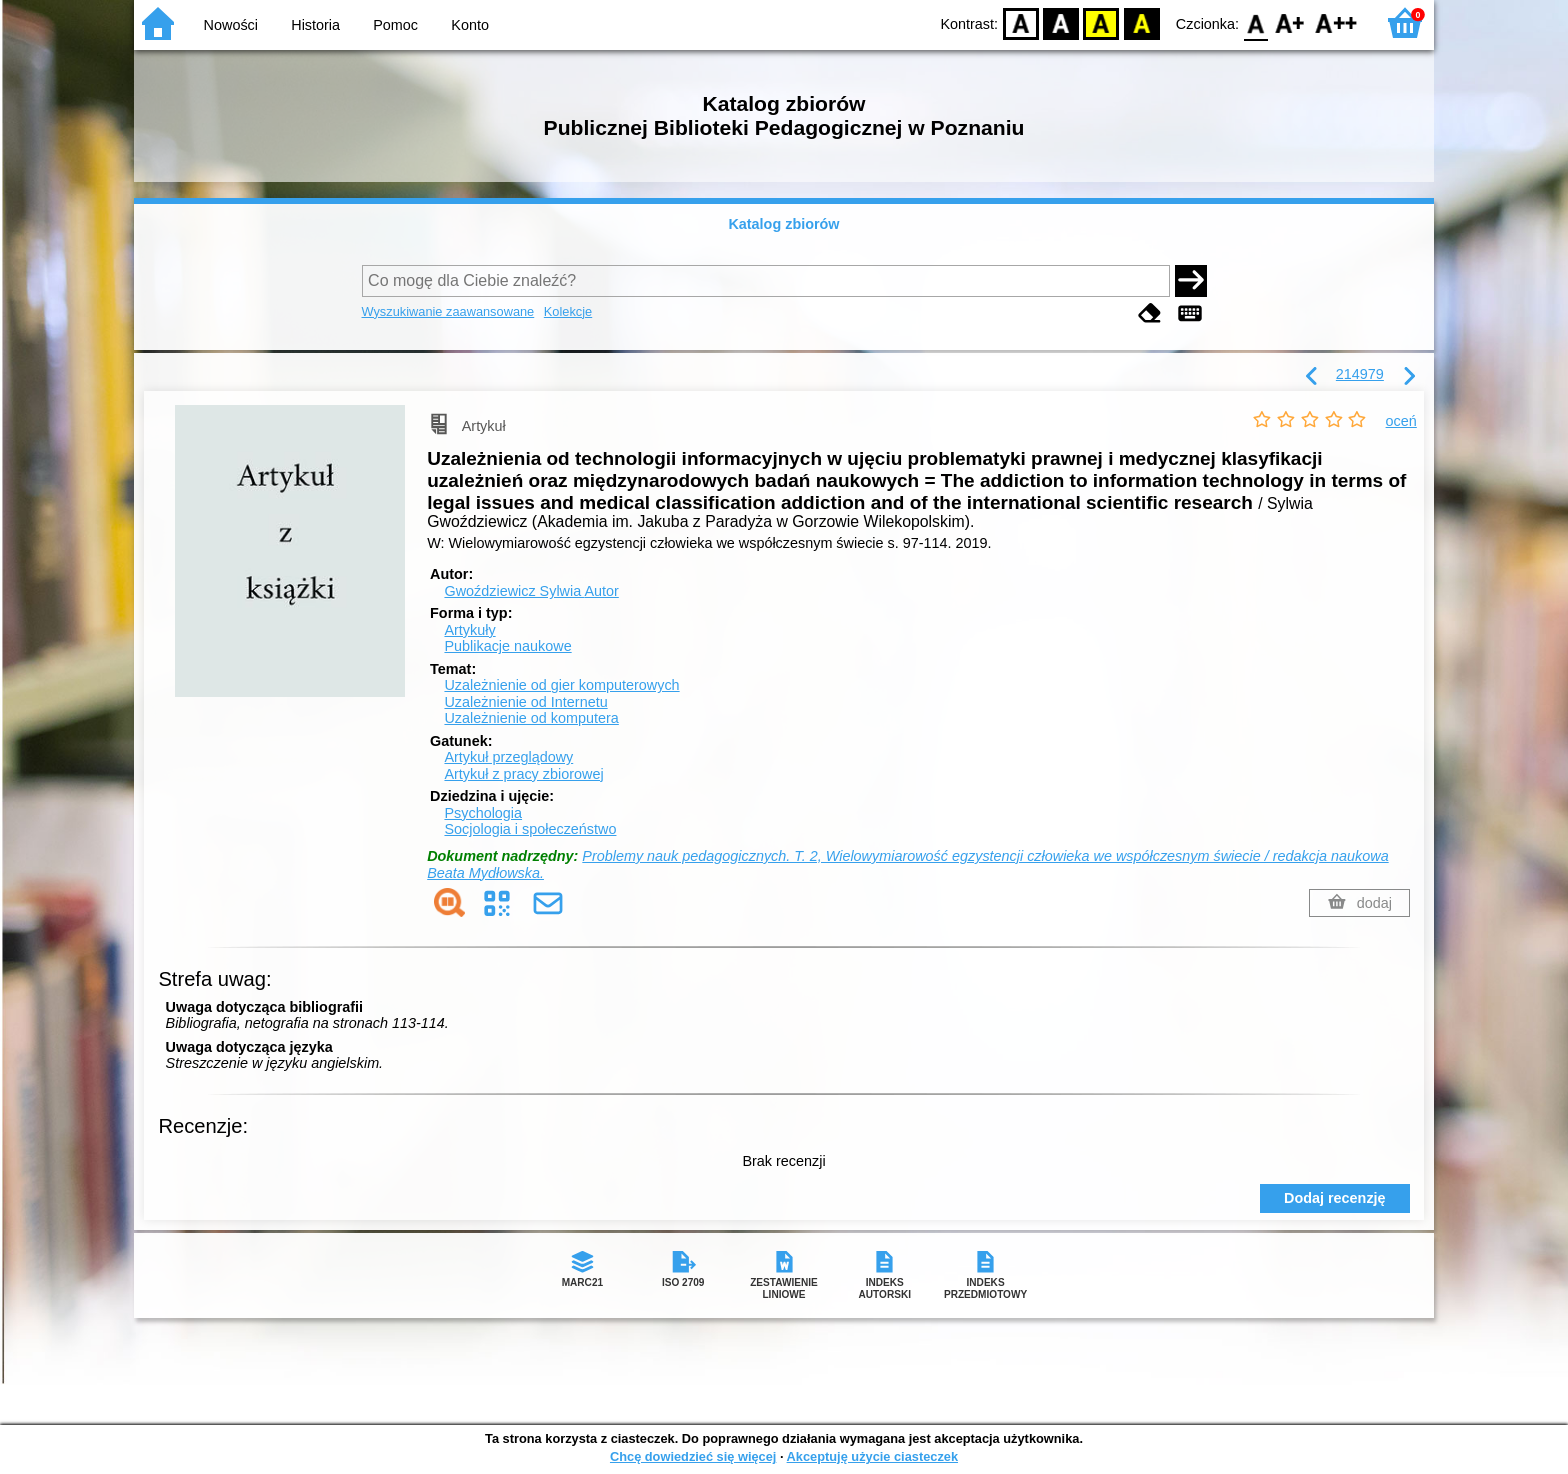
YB (1101, 22)
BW (1061, 22)
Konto (470, 25)
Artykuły (469, 630)
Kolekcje (568, 311)
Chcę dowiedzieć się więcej (693, 1456)
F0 (1255, 22)
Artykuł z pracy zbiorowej (523, 774)
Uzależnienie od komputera (531, 718)
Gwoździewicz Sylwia (531, 591)
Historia (315, 25)
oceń (1401, 421)
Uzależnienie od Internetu (525, 702)
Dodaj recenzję (1335, 1198)
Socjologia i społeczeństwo (530, 829)
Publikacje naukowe (507, 646)
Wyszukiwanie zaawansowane (448, 311)
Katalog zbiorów (783, 224)
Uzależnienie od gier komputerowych (561, 685)
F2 (1336, 22)
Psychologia (483, 813)
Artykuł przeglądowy (508, 757)
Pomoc (395, 25)
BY (1141, 22)
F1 (1290, 22)
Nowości (231, 25)
